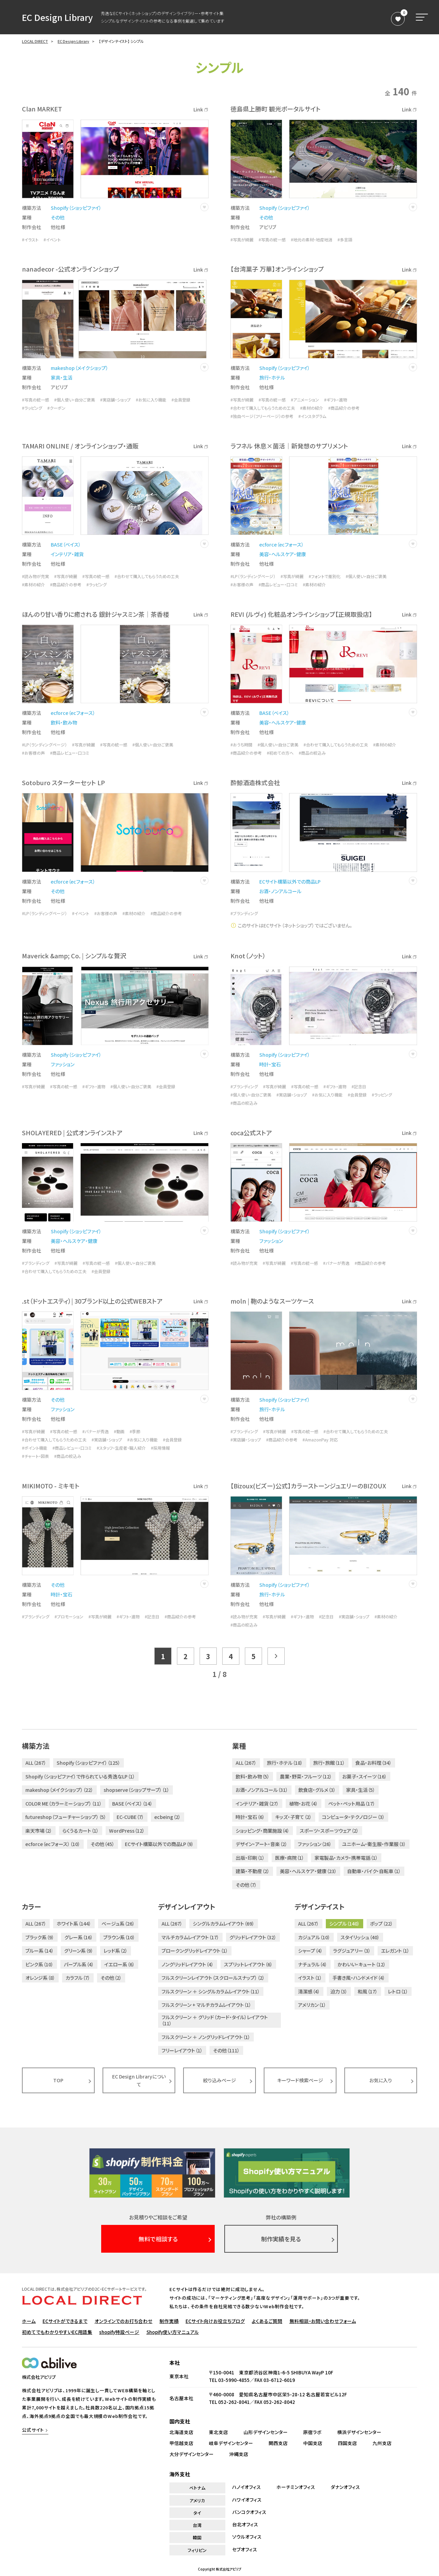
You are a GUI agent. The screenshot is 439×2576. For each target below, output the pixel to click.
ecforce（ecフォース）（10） (52, 1844)
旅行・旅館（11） (329, 1762)
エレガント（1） (395, 1950)
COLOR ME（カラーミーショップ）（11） (63, 1803)
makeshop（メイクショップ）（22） (59, 1789)
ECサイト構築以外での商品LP (290, 881)
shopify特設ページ (119, 2331)
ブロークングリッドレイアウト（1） (195, 1950)
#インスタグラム (312, 416)
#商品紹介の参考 (343, 408)
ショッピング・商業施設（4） (262, 1830)
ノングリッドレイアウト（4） (188, 1964)
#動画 (119, 1431)
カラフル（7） (78, 1977)
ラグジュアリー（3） (352, 1950)
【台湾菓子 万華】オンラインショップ (277, 268)
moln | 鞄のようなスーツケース (272, 1300)
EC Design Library (57, 17)
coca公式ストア (251, 1132)
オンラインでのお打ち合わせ (124, 2320)
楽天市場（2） (38, 1830)
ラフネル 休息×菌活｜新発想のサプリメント (289, 445)
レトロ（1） (398, 1991)
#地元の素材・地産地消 (311, 240)
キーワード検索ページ (300, 2080)
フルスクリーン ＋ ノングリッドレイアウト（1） (206, 2037)
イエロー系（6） (119, 1964)
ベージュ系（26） (118, 1923)
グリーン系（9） (78, 1950)
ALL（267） (35, 1762)
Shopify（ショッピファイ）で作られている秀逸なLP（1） (80, 1776)
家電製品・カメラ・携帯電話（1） (346, 1857)
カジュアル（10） (314, 1937)
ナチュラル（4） (312, 1964)
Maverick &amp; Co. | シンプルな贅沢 (74, 955)
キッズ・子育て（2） (293, 1816)
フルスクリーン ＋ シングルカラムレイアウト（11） (211, 1991)
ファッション (62, 1064)
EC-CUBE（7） (130, 1816)
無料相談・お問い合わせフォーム (322, 2320)
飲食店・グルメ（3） (317, 1789)
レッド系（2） (116, 1950)
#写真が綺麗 (241, 240)
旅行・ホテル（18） (285, 1762)
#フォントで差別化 (325, 576)
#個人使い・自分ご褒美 (74, 400)
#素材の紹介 (311, 408)
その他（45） (103, 1844)
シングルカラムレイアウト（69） (223, 1923)
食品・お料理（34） (373, 1762)
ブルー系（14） (39, 1950)
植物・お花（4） (303, 1803)
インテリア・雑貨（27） (257, 1803)
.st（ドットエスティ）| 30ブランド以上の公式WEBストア (92, 1300)
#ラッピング (32, 408)
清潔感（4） (309, 1991)
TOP (58, 2080)
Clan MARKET (42, 108)
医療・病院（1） (289, 1857)
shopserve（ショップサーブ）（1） (136, 1789)
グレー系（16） (78, 1937)
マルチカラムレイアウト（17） (190, 1937)
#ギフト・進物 (335, 400)
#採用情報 (160, 1448)
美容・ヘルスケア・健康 (282, 554)
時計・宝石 (270, 1064)
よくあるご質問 (267, 2320)
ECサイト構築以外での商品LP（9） (159, 1844)
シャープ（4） (310, 1950)
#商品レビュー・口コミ (278, 585)
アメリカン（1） (312, 2004)
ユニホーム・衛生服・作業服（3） (374, 1844)
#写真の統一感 (272, 240)
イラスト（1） (310, 1977)
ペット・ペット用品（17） (351, 1803)
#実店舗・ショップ (115, 400)
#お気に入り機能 (151, 400)
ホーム (29, 2320)
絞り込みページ (219, 2080)
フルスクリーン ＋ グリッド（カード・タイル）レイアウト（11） (215, 2020)
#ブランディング (244, 913)
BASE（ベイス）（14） (132, 1803)
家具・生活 (61, 377)
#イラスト (30, 240)
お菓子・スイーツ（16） (364, 1776)
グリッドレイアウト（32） (252, 1937)
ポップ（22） (381, 1923)
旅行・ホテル (272, 377)
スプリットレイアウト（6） (248, 1964)
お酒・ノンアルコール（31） (262, 1789)
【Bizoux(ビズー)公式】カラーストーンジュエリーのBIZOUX (308, 1485)
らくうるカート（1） (80, 1830)
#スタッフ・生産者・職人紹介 (121, 1448)
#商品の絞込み (312, 753)
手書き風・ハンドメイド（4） (358, 1977)
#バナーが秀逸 (336, 1263)
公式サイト (33, 2430)
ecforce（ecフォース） (281, 544)
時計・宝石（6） (250, 1816)
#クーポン (56, 408)
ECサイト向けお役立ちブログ (215, 2320)
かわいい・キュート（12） (361, 1964)
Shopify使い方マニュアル (172, 2331)
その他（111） (226, 2050)
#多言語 (344, 240)
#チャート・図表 (35, 1456)
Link (201, 109)
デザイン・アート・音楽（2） (261, 1844)
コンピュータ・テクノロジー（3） (353, 1816)
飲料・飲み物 (64, 722)
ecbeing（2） (167, 1816)
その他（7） (246, 1884)
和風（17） (368, 1991)
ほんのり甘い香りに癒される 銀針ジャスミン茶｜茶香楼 (95, 614)
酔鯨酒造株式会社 (255, 782)
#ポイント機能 (34, 1448)
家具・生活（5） (360, 1789)
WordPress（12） (127, 1830)
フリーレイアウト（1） (182, 2050)
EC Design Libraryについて (139, 2080)
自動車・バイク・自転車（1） (374, 1871)
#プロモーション (69, 1617)
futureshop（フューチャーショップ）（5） (65, 1816)
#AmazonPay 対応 (320, 1440)
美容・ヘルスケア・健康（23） (308, 1871)
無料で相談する (158, 2238)
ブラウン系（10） (119, 1937)
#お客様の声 (241, 585)
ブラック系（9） (39, 1937)
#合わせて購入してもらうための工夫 (262, 408)
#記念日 (359, 1087)
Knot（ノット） (248, 955)
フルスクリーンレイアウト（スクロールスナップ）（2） (213, 1977)
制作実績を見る (281, 2238)
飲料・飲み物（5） (253, 1776)
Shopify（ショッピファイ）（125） (88, 1762)
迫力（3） (338, 1991)
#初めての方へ (280, 753)
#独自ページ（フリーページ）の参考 (261, 416)
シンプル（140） (344, 1923)
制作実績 (169, 2320)
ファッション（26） (315, 1844)
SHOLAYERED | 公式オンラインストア (72, 1132)
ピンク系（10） (39, 1964)
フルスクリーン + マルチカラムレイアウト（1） (206, 2004)
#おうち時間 (241, 745)
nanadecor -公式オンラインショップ (70, 268)
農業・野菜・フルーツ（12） (306, 1776)
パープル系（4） (79, 1964)
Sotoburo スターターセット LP (63, 782)
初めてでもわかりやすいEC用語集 (57, 2331)
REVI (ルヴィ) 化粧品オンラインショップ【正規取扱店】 (301, 614)
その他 (57, 217)
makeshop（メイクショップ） (79, 367)
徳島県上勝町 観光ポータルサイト (275, 108)
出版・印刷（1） (250, 1857)
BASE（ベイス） (66, 544)
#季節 (135, 1431)
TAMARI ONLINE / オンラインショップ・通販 (80, 445)
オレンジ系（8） (40, 1977)
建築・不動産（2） (253, 1871)
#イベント (52, 240)
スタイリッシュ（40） (360, 1937)
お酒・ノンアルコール (280, 891)
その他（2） (111, 1977)
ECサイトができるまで (65, 2320)
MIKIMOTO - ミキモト (51, 1485)
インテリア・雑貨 (67, 554)
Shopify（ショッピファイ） (76, 207)
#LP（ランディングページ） (252, 576)
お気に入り (380, 2080)
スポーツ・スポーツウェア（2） (329, 1830)
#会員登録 (180, 400)
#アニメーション (305, 400)
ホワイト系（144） (74, 1923)
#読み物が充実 (35, 576)
